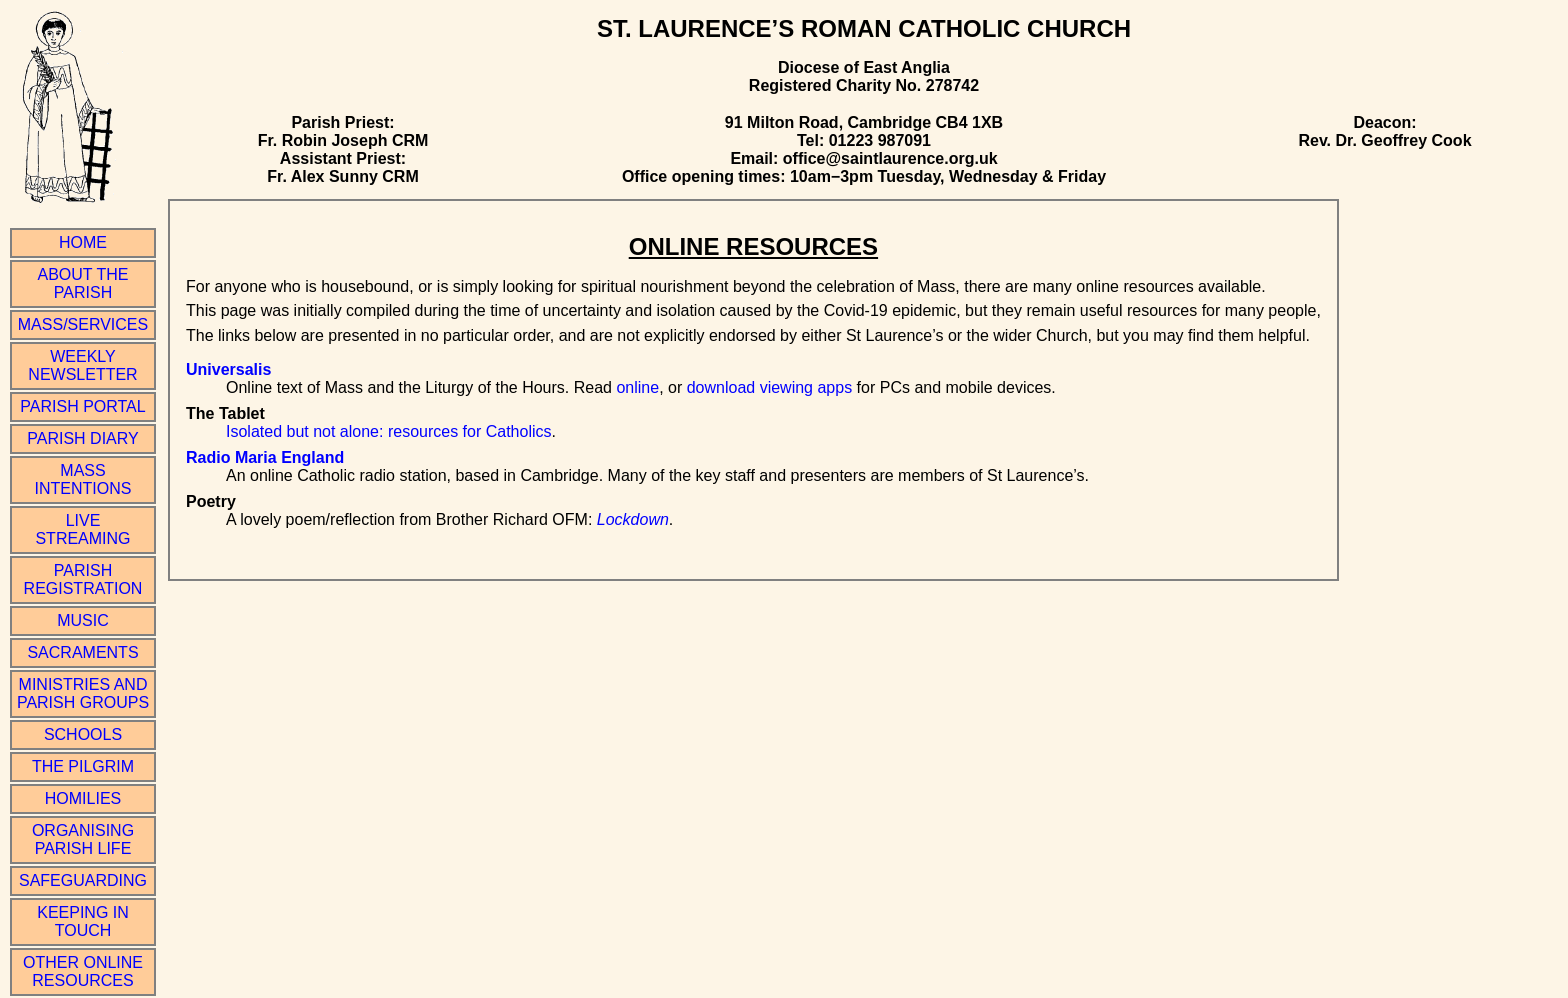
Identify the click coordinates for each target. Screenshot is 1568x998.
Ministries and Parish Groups (83, 693)
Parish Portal (82, 406)
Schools (83, 734)
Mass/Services (83, 324)
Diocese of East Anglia (864, 67)
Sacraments (82, 652)
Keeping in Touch (83, 921)
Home (83, 242)
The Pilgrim (83, 766)
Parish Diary (82, 438)
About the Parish (83, 283)
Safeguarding (83, 880)
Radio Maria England (265, 457)
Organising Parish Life (83, 839)
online (637, 387)
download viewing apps (769, 387)
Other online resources (83, 971)
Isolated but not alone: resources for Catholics (389, 431)
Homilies (83, 798)
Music (83, 620)
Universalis (228, 369)
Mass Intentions (83, 479)
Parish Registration (83, 579)
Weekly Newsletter (82, 365)
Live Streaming (82, 529)
